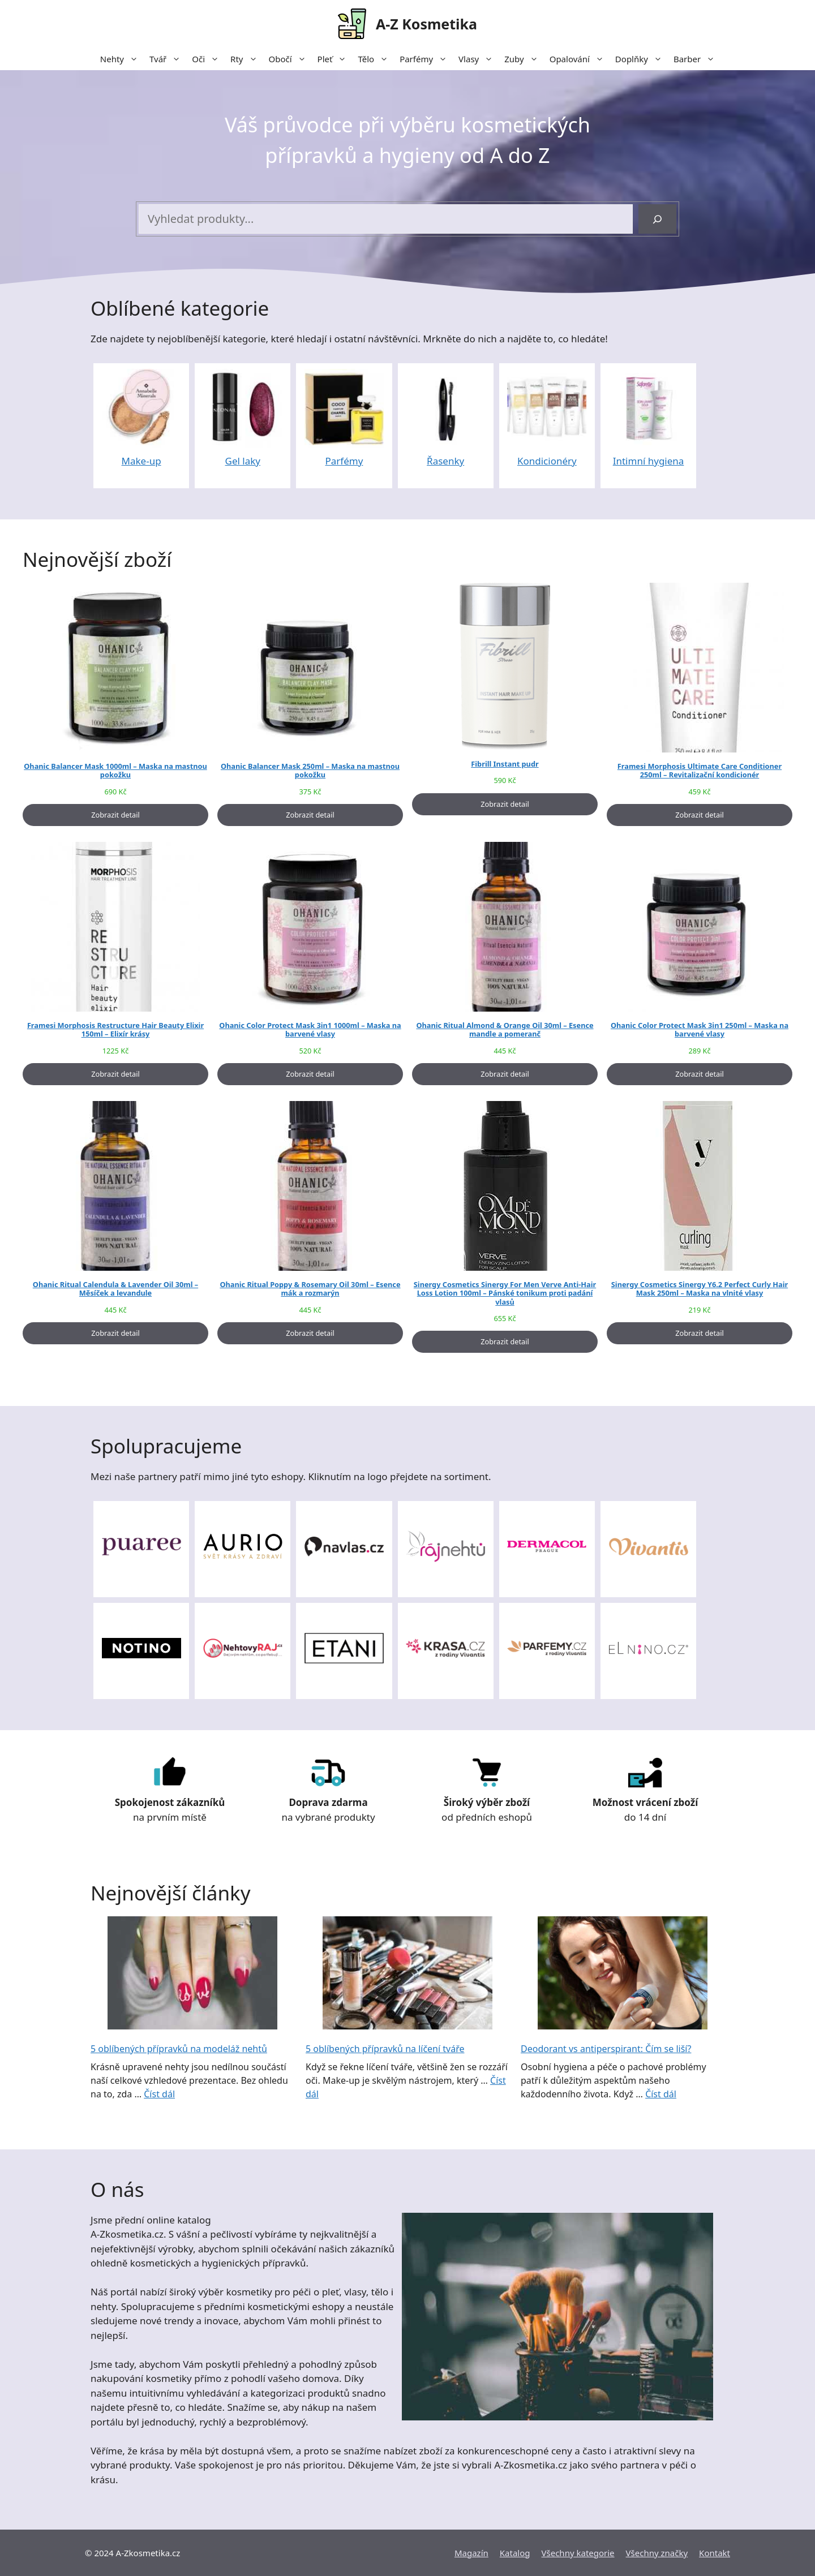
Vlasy (478, 59)
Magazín (471, 2552)
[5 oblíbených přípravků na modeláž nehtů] (192, 1974)
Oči (208, 59)
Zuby (523, 59)
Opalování (580, 59)
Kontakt (714, 2552)
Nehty (122, 59)
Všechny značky (657, 2552)
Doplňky (641, 59)
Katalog (515, 2552)
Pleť (335, 59)
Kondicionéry (547, 460)
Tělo (376, 59)
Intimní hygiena (648, 460)
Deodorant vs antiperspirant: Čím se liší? (606, 2048)
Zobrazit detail (115, 815)
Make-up (141, 460)
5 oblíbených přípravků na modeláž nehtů (179, 2048)
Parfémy (426, 59)
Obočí (290, 59)
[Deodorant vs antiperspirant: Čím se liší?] (622, 1974)
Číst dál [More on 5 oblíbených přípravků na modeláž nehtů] (159, 2094)
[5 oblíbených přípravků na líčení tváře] (407, 1974)
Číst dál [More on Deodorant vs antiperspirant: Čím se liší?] (660, 2094)
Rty (246, 59)
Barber (697, 59)
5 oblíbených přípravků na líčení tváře (385, 2048)
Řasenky (445, 460)
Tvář (167, 59)
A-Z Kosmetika (426, 23)
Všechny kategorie (578, 2552)
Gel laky (242, 460)
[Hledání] (657, 219)
